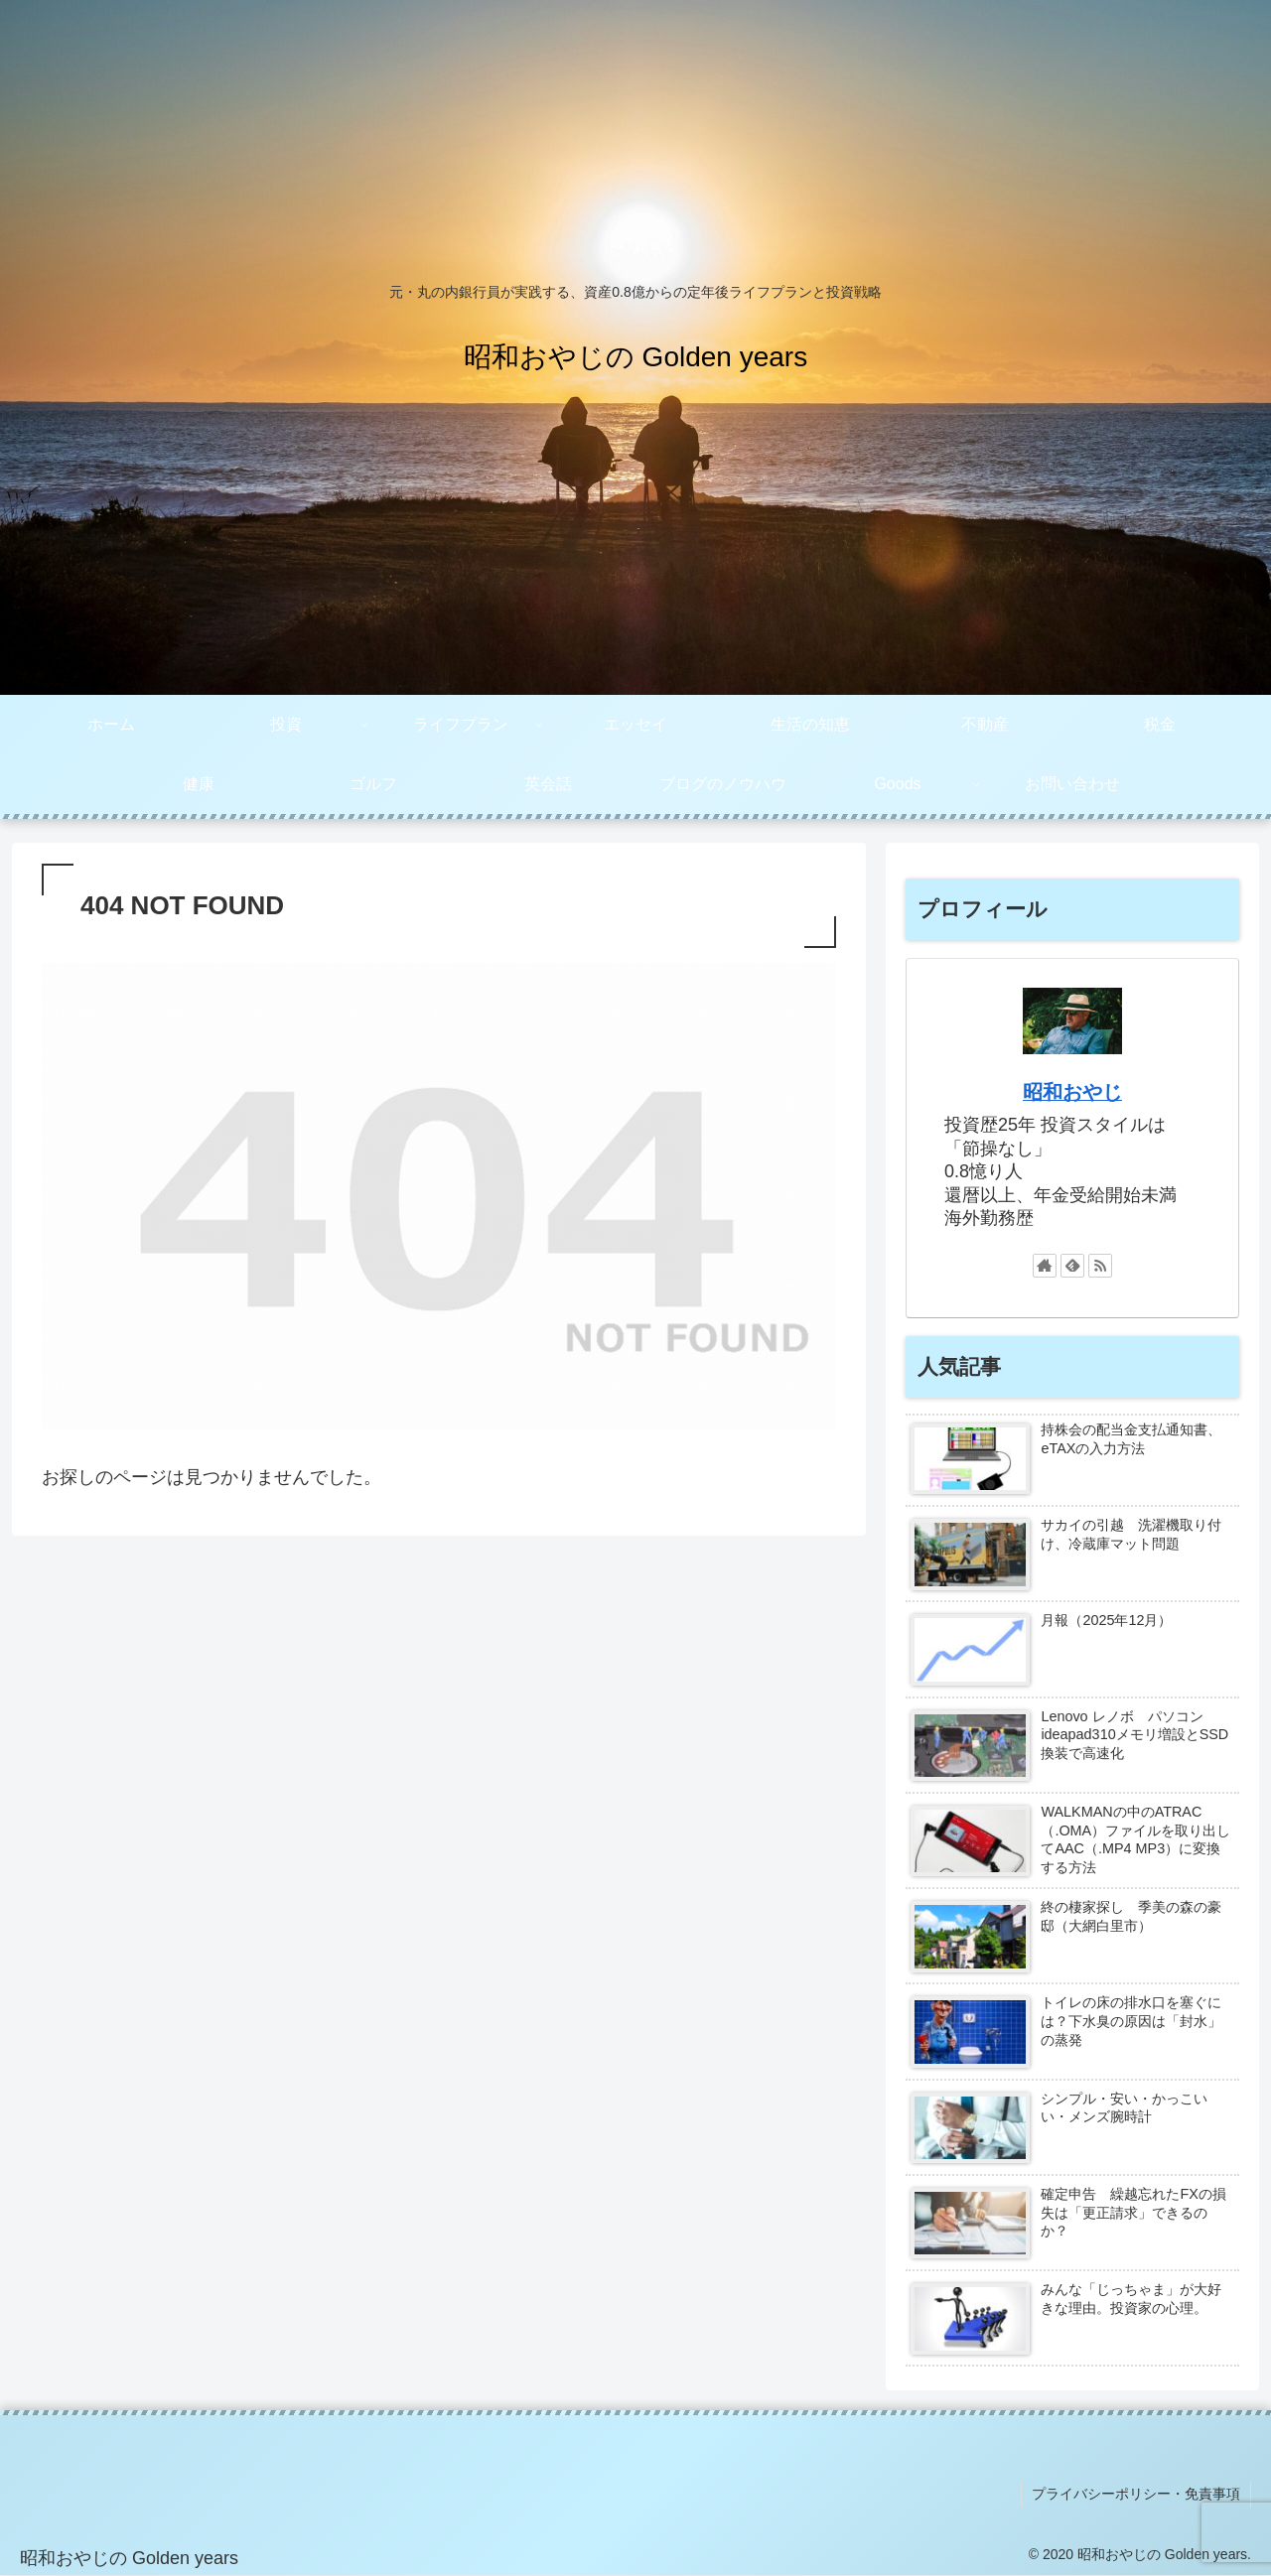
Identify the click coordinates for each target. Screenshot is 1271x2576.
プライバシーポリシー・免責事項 (1136, 2494)
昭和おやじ (1072, 1092)
